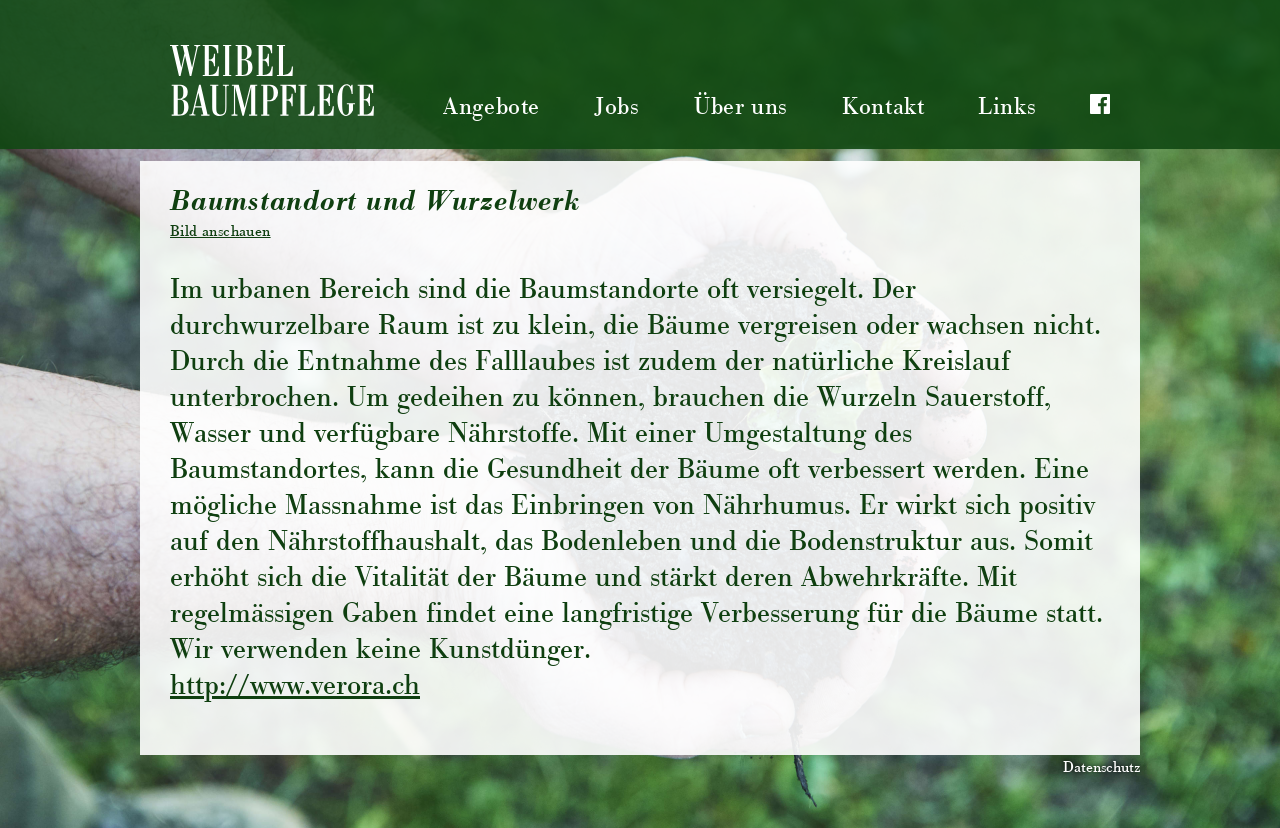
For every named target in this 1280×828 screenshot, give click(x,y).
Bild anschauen (220, 233)
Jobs (617, 108)
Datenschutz (1101, 769)
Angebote (491, 108)
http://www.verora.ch (295, 688)
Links (1007, 108)
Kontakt (883, 108)
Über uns (741, 108)
